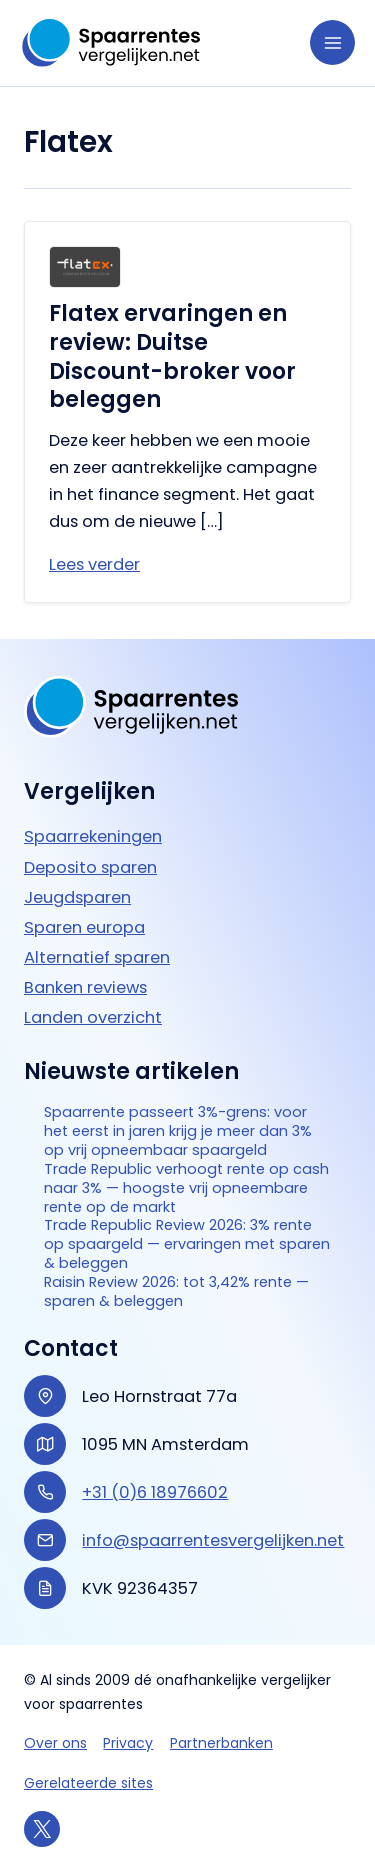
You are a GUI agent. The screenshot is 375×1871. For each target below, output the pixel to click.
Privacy (128, 1743)
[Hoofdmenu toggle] (332, 42)
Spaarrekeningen (93, 836)
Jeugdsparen (77, 897)
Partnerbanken (221, 1743)
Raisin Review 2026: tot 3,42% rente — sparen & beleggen (176, 1292)
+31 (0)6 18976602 (155, 1492)
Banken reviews (85, 987)
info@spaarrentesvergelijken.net (213, 1540)
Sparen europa (84, 927)
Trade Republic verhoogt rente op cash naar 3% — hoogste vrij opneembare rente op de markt (186, 1188)
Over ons (55, 1743)
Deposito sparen (90, 867)
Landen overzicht (93, 1017)
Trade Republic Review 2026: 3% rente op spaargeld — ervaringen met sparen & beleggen (187, 1244)
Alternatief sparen (97, 957)
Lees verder (94, 564)
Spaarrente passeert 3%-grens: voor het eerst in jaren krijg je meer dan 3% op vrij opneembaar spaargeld (178, 1131)
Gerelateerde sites (88, 1783)
